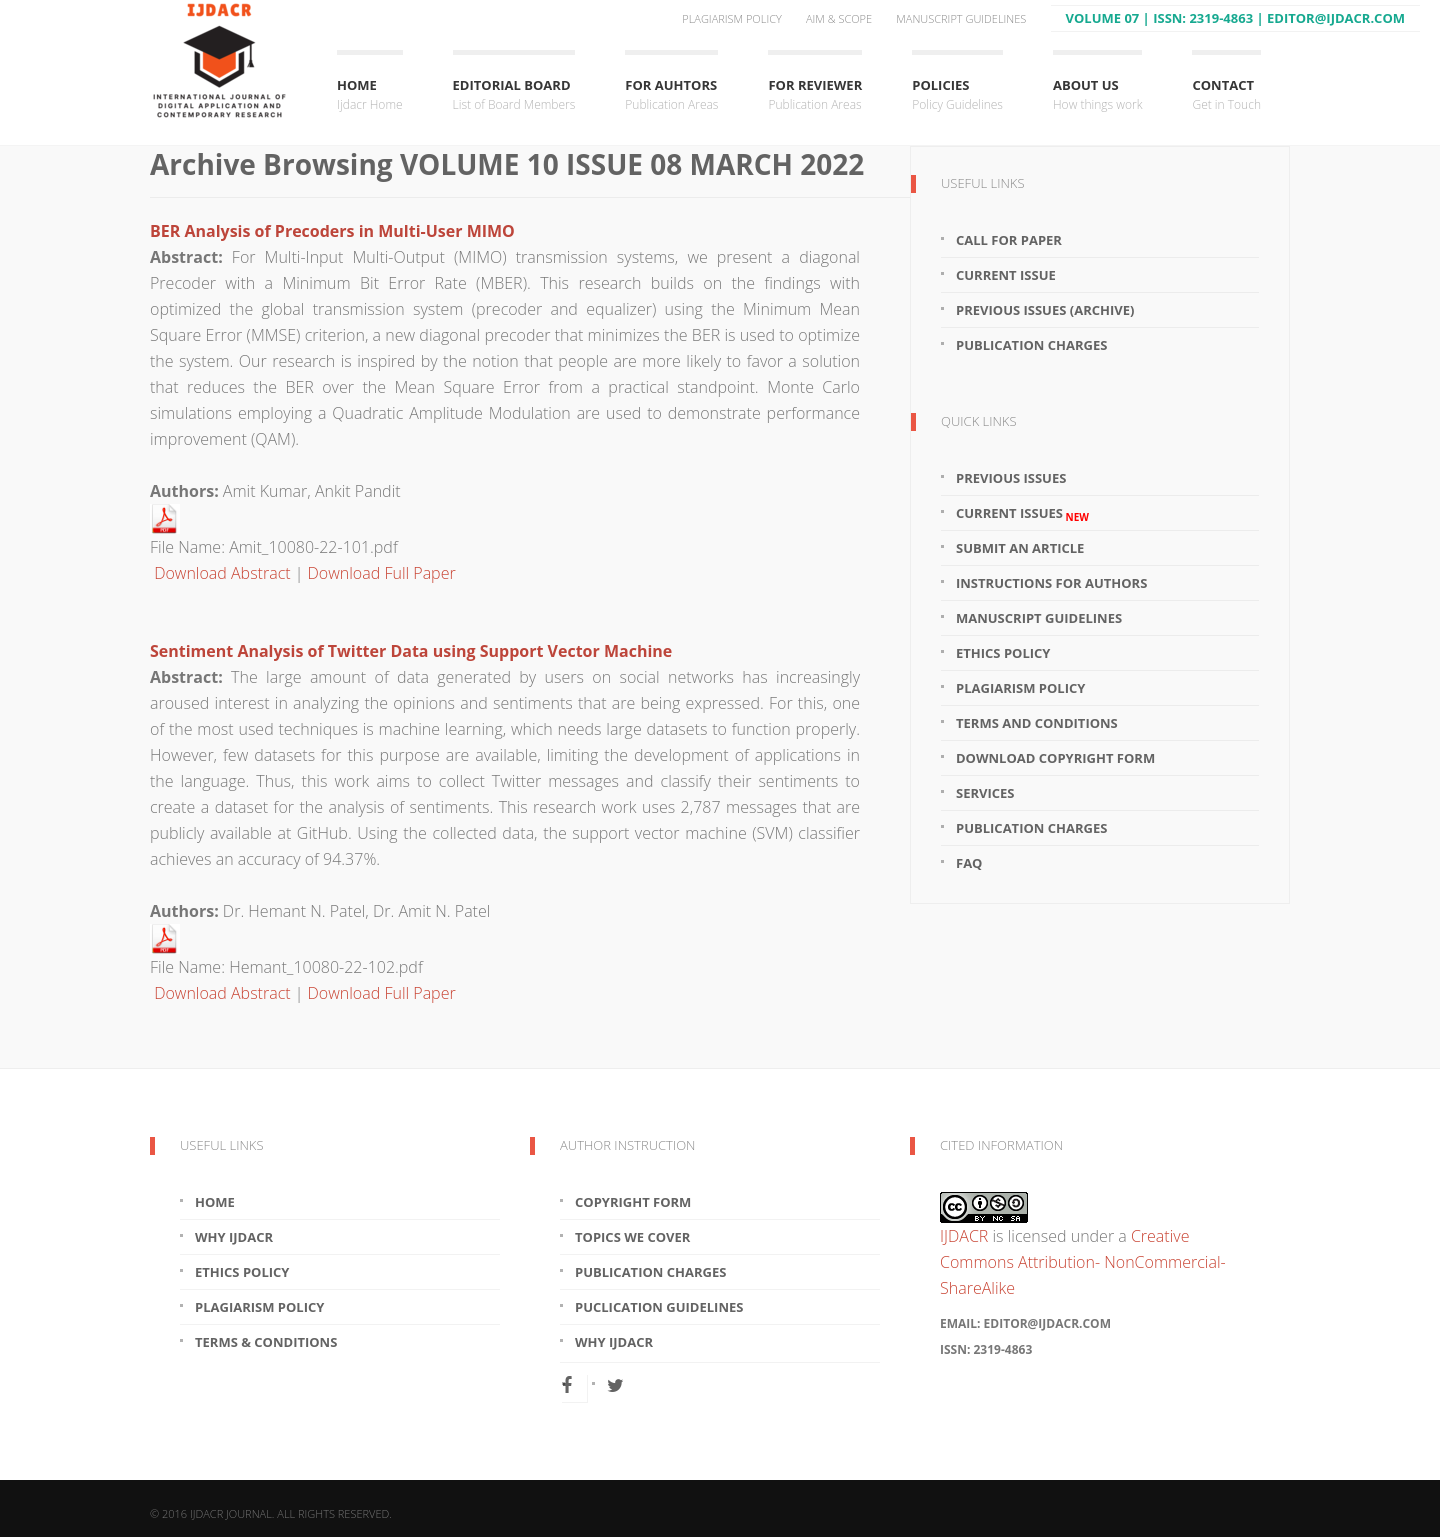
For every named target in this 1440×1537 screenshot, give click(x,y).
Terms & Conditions (266, 1342)
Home (370, 95)
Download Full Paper (382, 573)
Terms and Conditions (1037, 723)
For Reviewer (815, 95)
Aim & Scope (839, 18)
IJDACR (964, 1236)
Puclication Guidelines (659, 1307)
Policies (957, 95)
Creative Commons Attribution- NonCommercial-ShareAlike (1083, 1262)
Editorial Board (514, 95)
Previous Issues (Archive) (1045, 310)
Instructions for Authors (1051, 583)
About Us (1097, 95)
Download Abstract (222, 573)
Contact (1226, 95)
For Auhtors (671, 95)
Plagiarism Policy (732, 18)
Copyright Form (633, 1202)
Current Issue (1006, 275)
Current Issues (1022, 513)
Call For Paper (1009, 240)
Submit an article (1020, 548)
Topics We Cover (632, 1237)
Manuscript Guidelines (961, 18)
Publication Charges (1031, 345)
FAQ (969, 863)
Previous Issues (1011, 478)
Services (985, 793)
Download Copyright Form (1055, 758)
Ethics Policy (1003, 653)
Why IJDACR (234, 1237)
